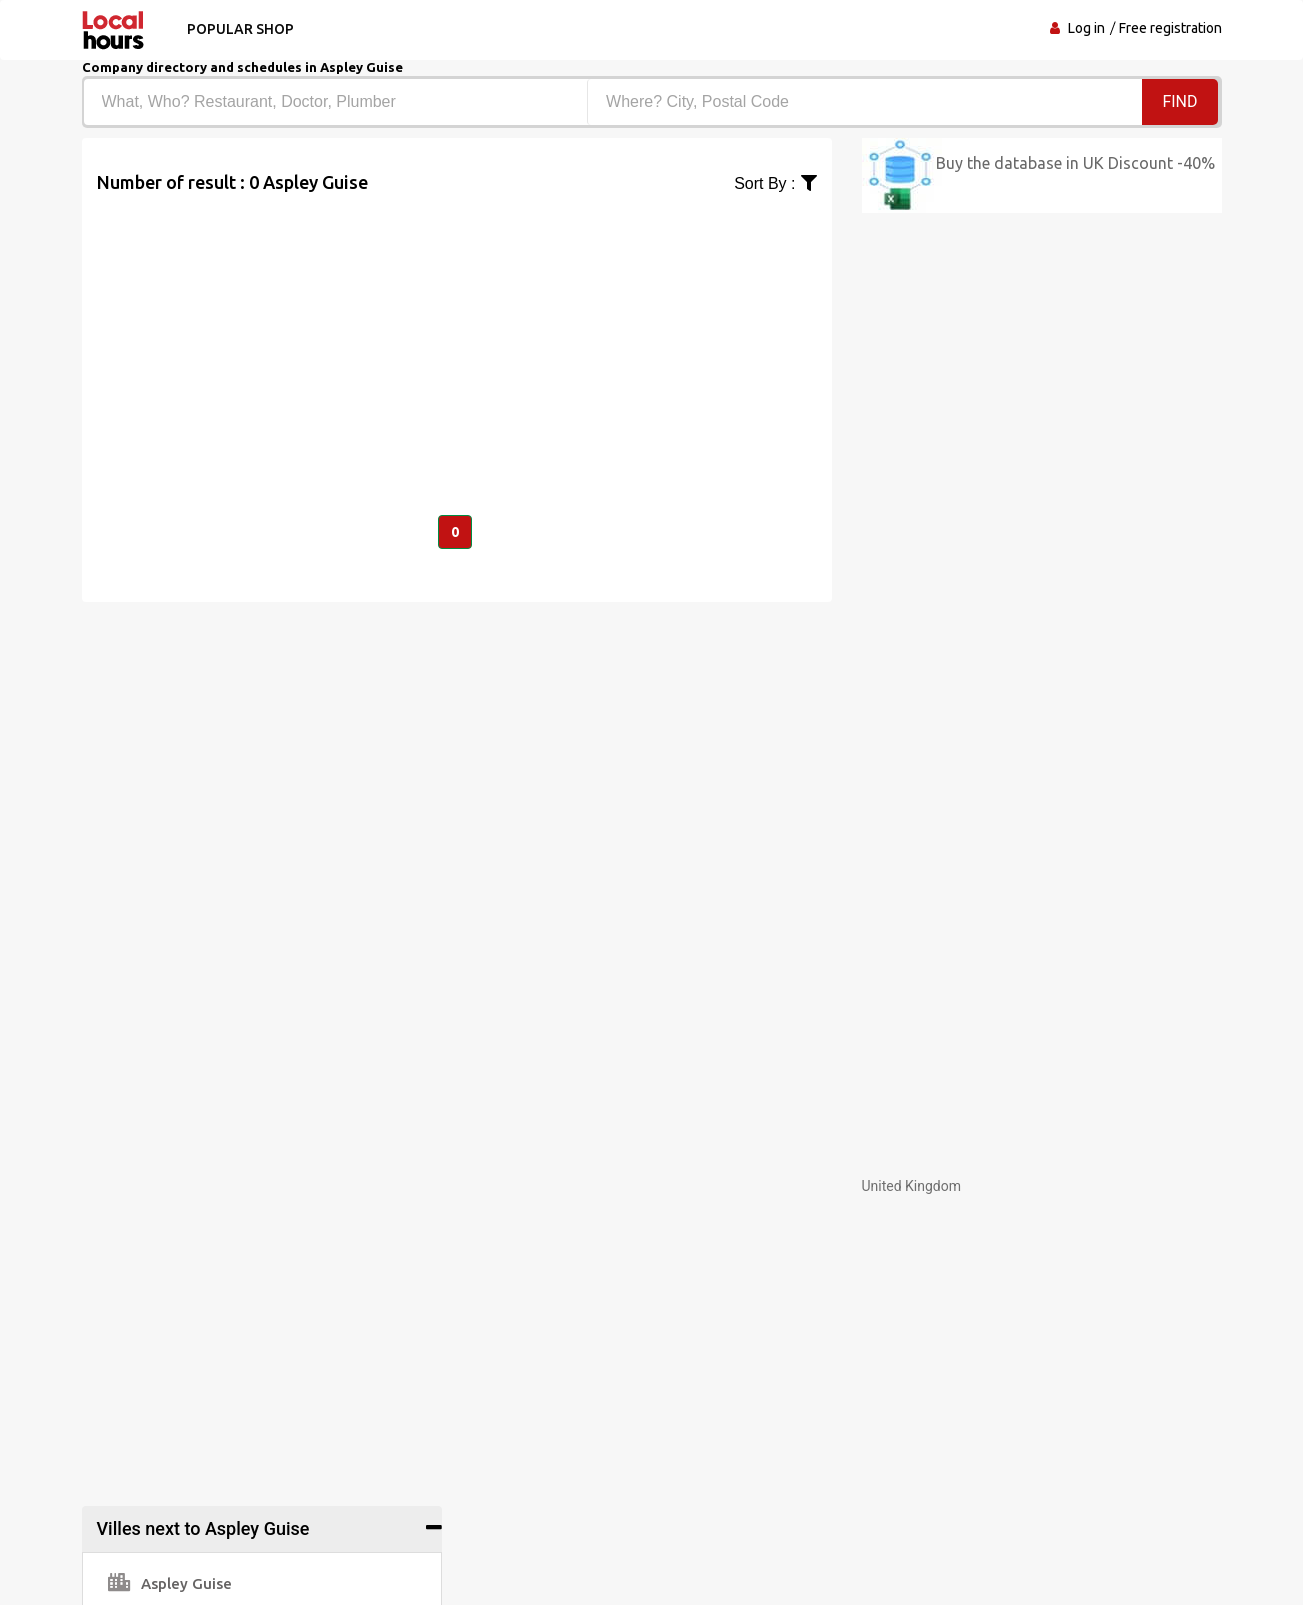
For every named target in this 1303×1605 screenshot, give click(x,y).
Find (1179, 101)
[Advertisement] (457, 336)
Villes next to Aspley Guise (203, 1528)
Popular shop (240, 29)
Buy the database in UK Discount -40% (1075, 163)
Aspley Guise (170, 1583)
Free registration (1170, 28)
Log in (1086, 28)
